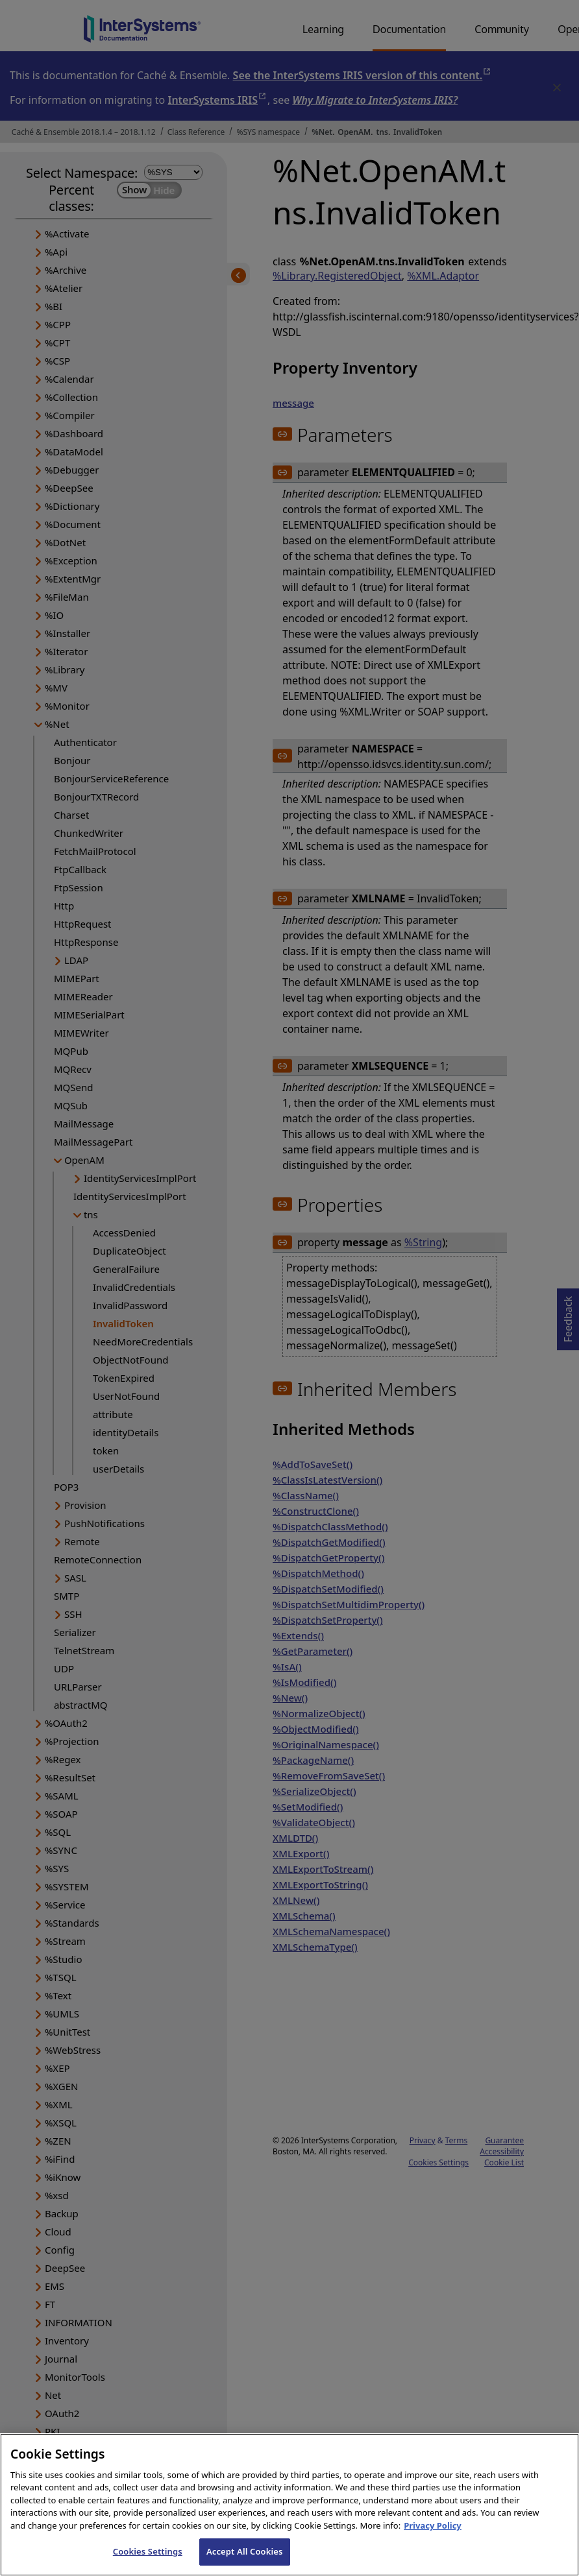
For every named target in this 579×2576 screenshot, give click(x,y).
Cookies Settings (147, 2558)
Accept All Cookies (244, 2558)
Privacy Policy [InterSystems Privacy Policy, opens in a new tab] (433, 2532)
